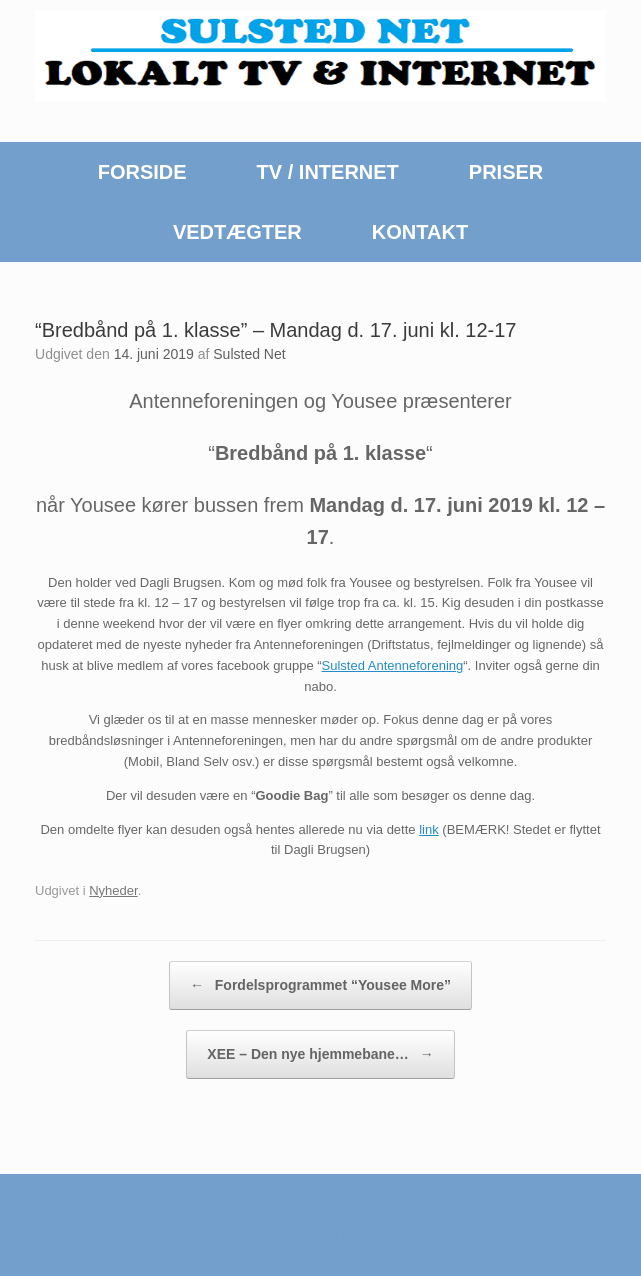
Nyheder (113, 890)
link (429, 829)
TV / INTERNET (328, 172)
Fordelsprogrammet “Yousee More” (320, 985)
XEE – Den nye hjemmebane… (320, 1054)
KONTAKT (420, 232)
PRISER (506, 172)
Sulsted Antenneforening (393, 665)
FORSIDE (142, 172)
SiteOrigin (313, 1237)
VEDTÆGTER (237, 232)
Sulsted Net (249, 354)
